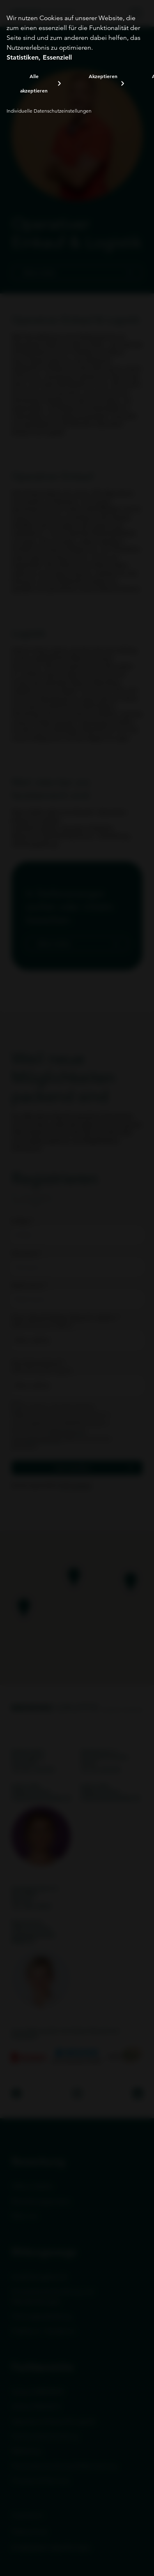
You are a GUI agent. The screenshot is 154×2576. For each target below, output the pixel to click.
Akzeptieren (103, 76)
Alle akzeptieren (34, 83)
